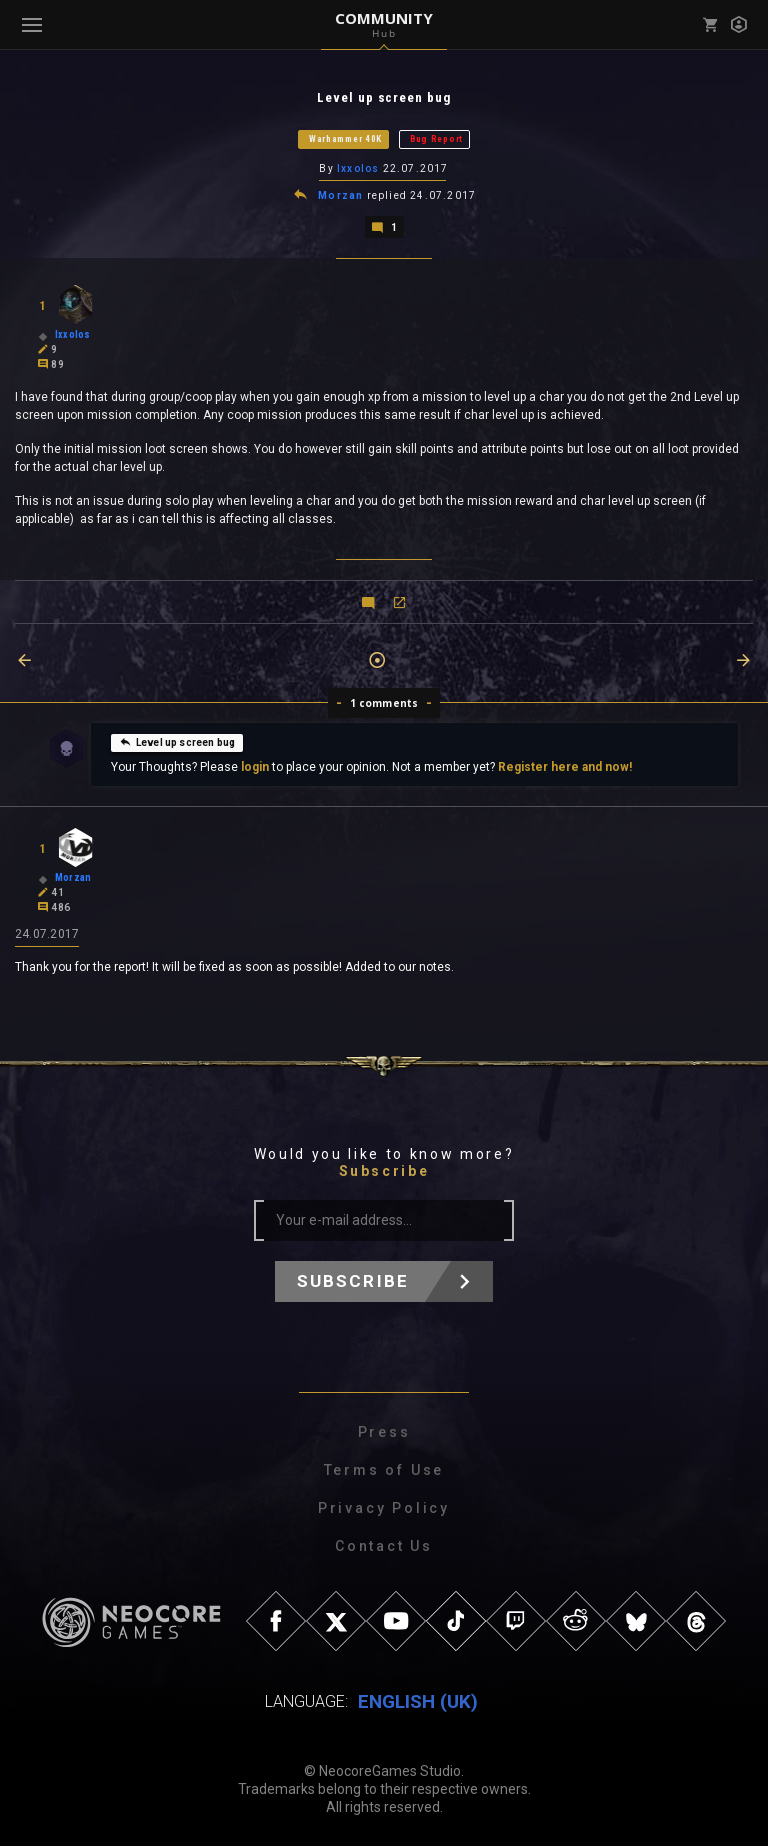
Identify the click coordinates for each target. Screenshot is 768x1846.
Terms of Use (384, 1470)
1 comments (384, 703)
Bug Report (436, 139)
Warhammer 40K (345, 139)
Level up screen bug (177, 742)
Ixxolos (358, 168)
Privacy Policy (384, 1508)
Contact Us (384, 1546)
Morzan (340, 195)
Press (384, 1432)
